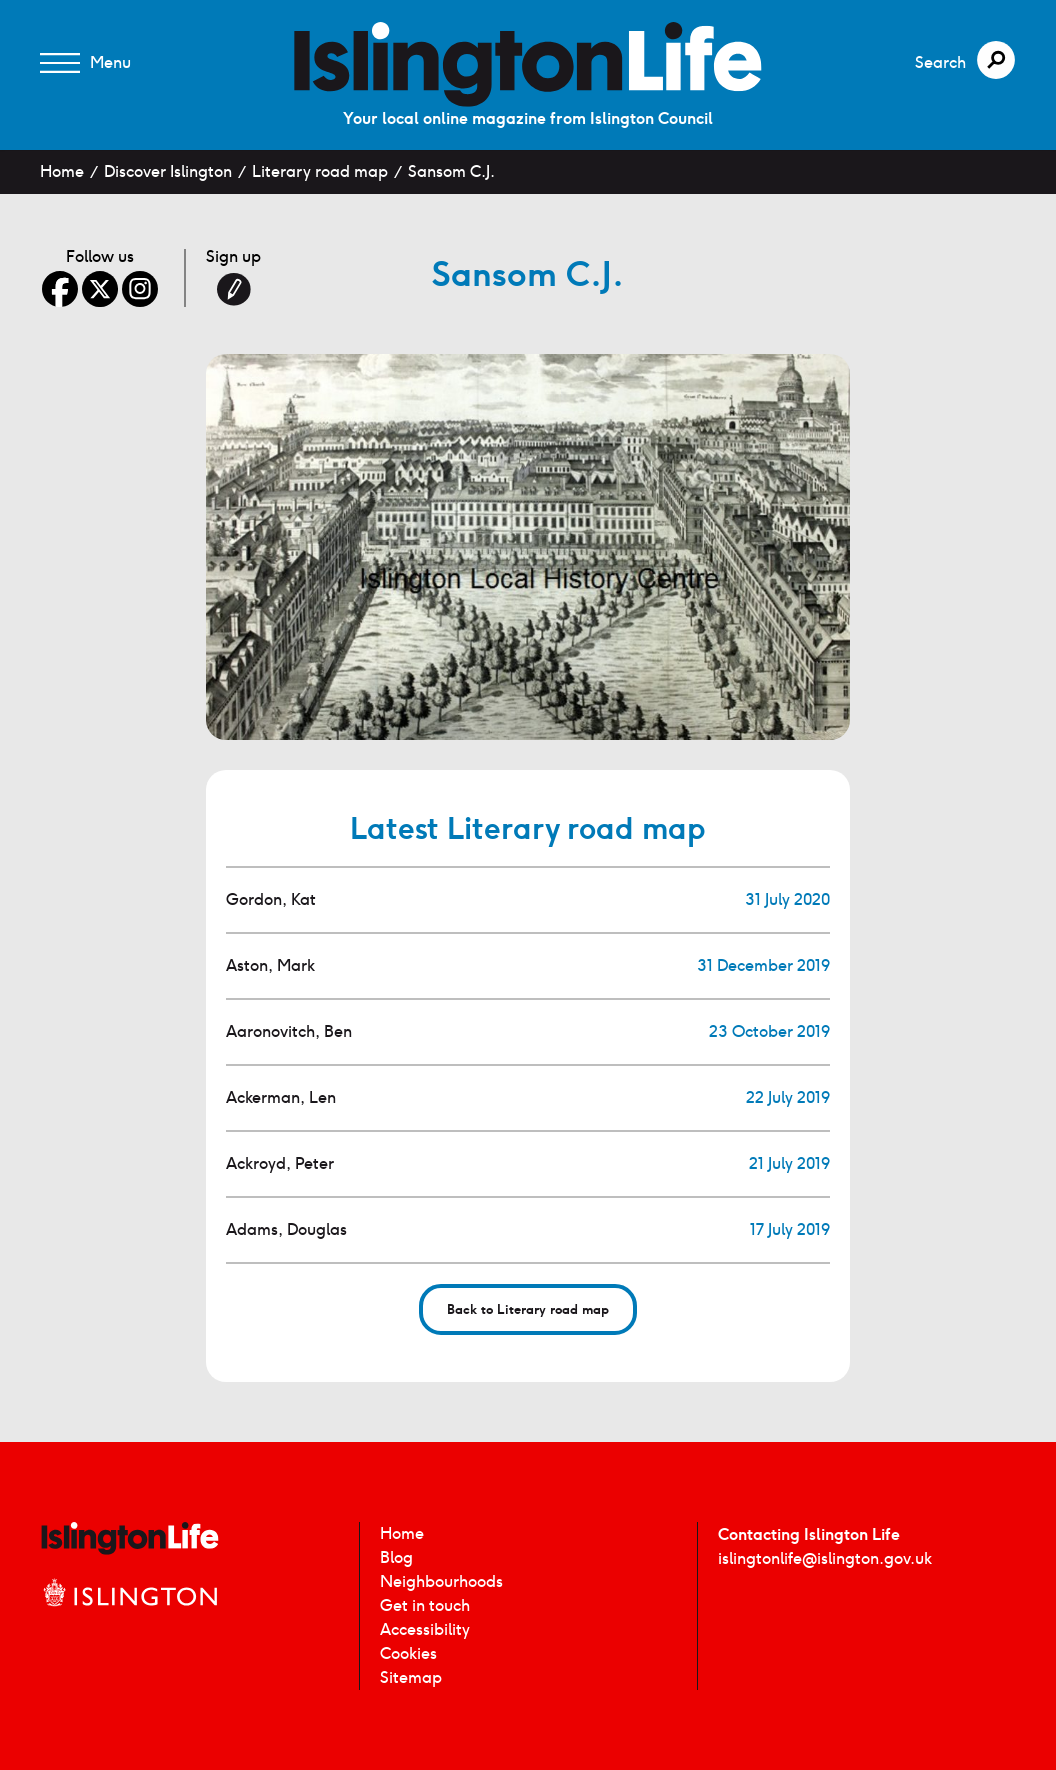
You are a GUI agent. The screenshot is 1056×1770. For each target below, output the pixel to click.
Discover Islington (168, 171)
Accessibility (425, 1629)
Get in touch (425, 1605)
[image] (528, 64)
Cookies (408, 1653)
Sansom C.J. (451, 171)
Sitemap (411, 1677)
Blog (396, 1557)
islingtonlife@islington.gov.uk (825, 1558)
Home (62, 171)
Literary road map (320, 171)
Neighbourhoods (441, 1581)
